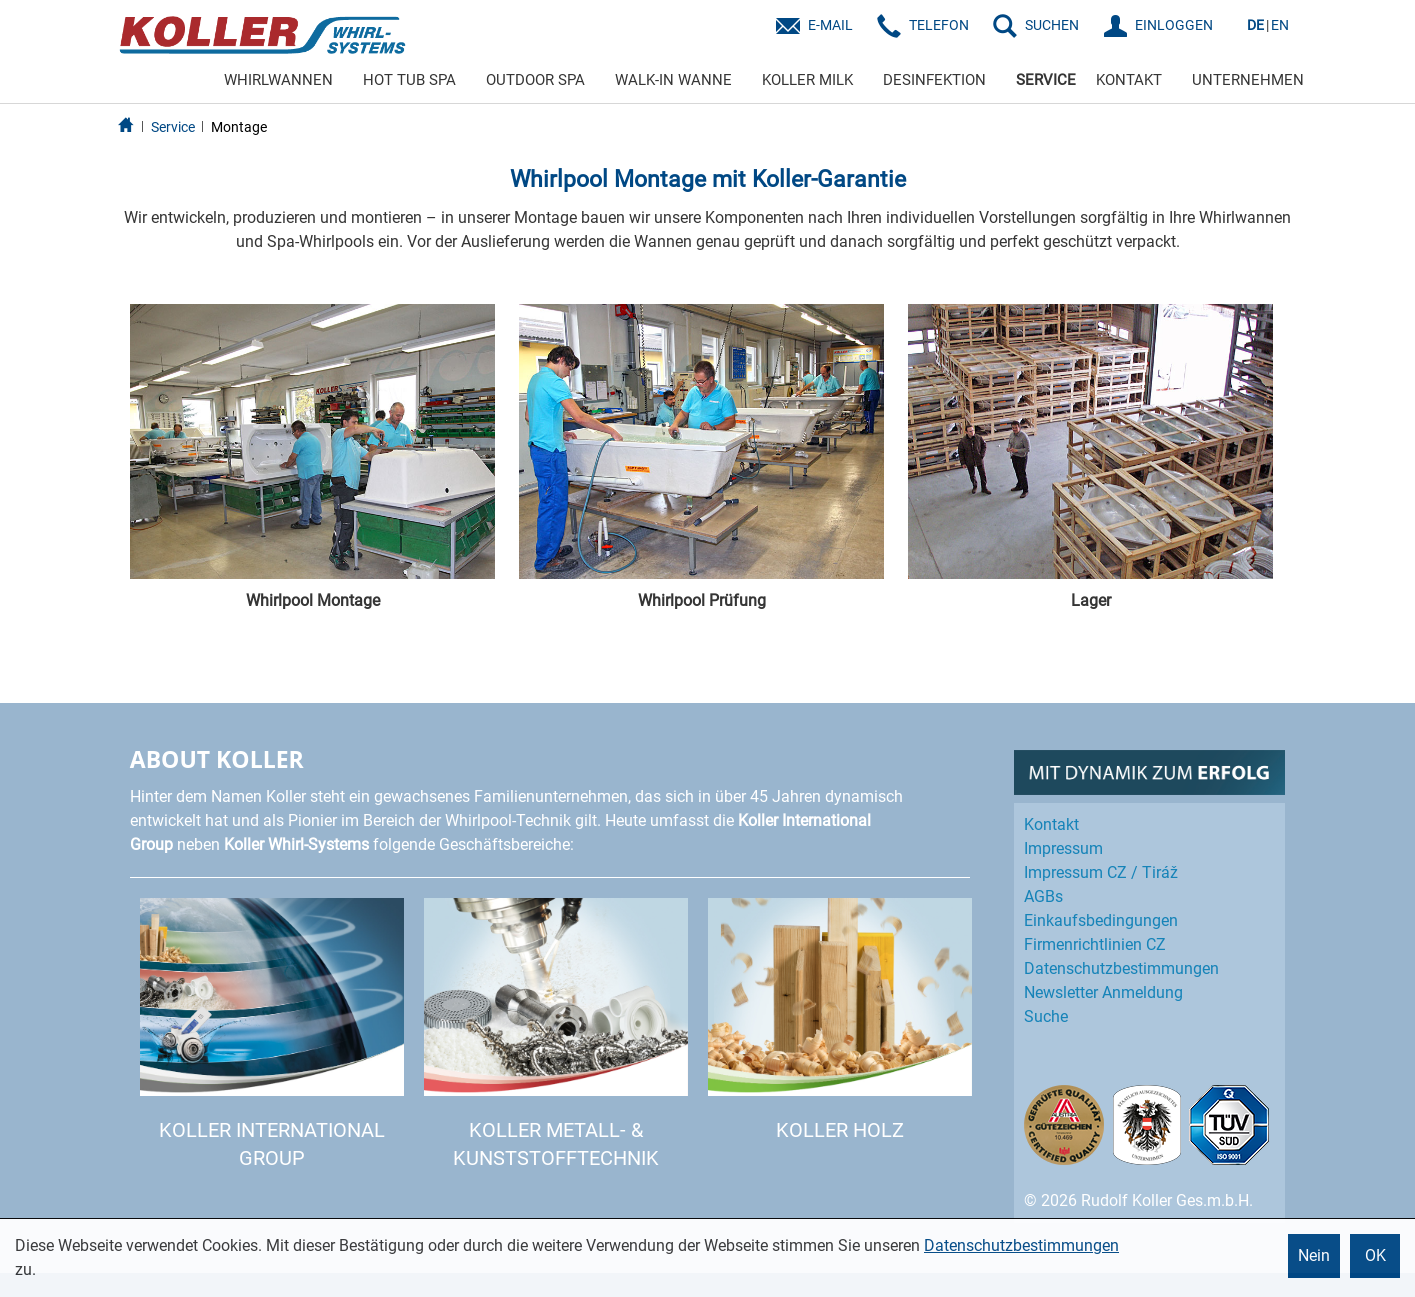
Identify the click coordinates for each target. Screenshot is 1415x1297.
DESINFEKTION (934, 80)
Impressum (1063, 848)
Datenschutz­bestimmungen (1121, 968)
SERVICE (1046, 80)
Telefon (939, 25)
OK (1375, 1255)
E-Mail (830, 25)
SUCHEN (1052, 25)
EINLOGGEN (1174, 25)
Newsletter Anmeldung (1103, 992)
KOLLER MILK (807, 80)
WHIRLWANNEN (278, 80)
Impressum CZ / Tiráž (1101, 872)
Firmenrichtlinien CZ (1095, 944)
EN (1280, 25)
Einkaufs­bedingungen (1101, 920)
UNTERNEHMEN (1248, 80)
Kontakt (1051, 824)
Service (173, 127)
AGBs (1043, 896)
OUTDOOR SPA (535, 80)
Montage (239, 127)
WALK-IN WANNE (673, 80)
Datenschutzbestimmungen (1021, 1245)
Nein (1314, 1255)
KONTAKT (1129, 80)
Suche (1046, 1016)
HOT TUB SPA (409, 80)
